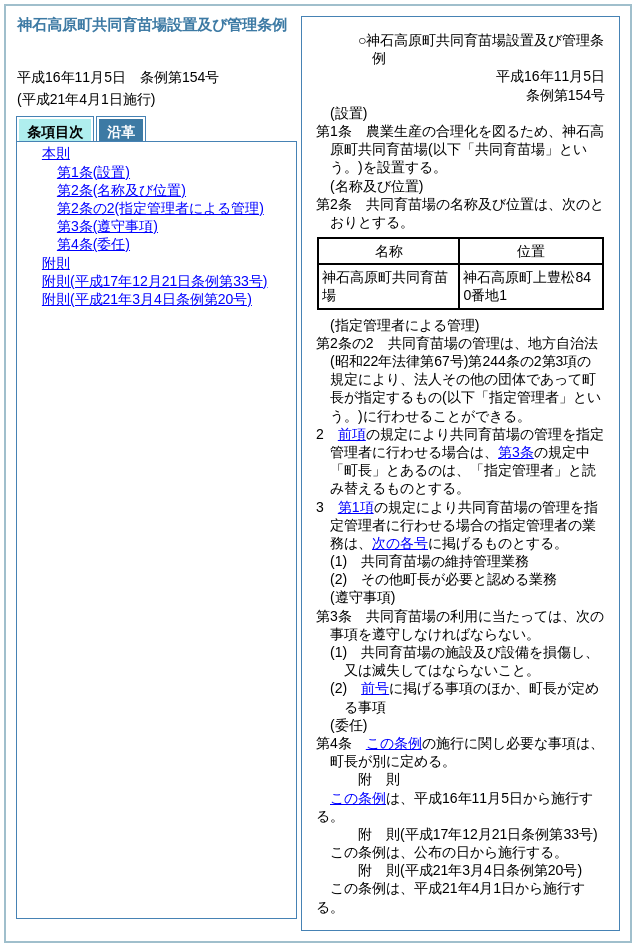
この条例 (394, 743)
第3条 (516, 452)
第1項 (356, 507)
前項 (352, 434)
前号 (375, 688)
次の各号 (400, 543)
